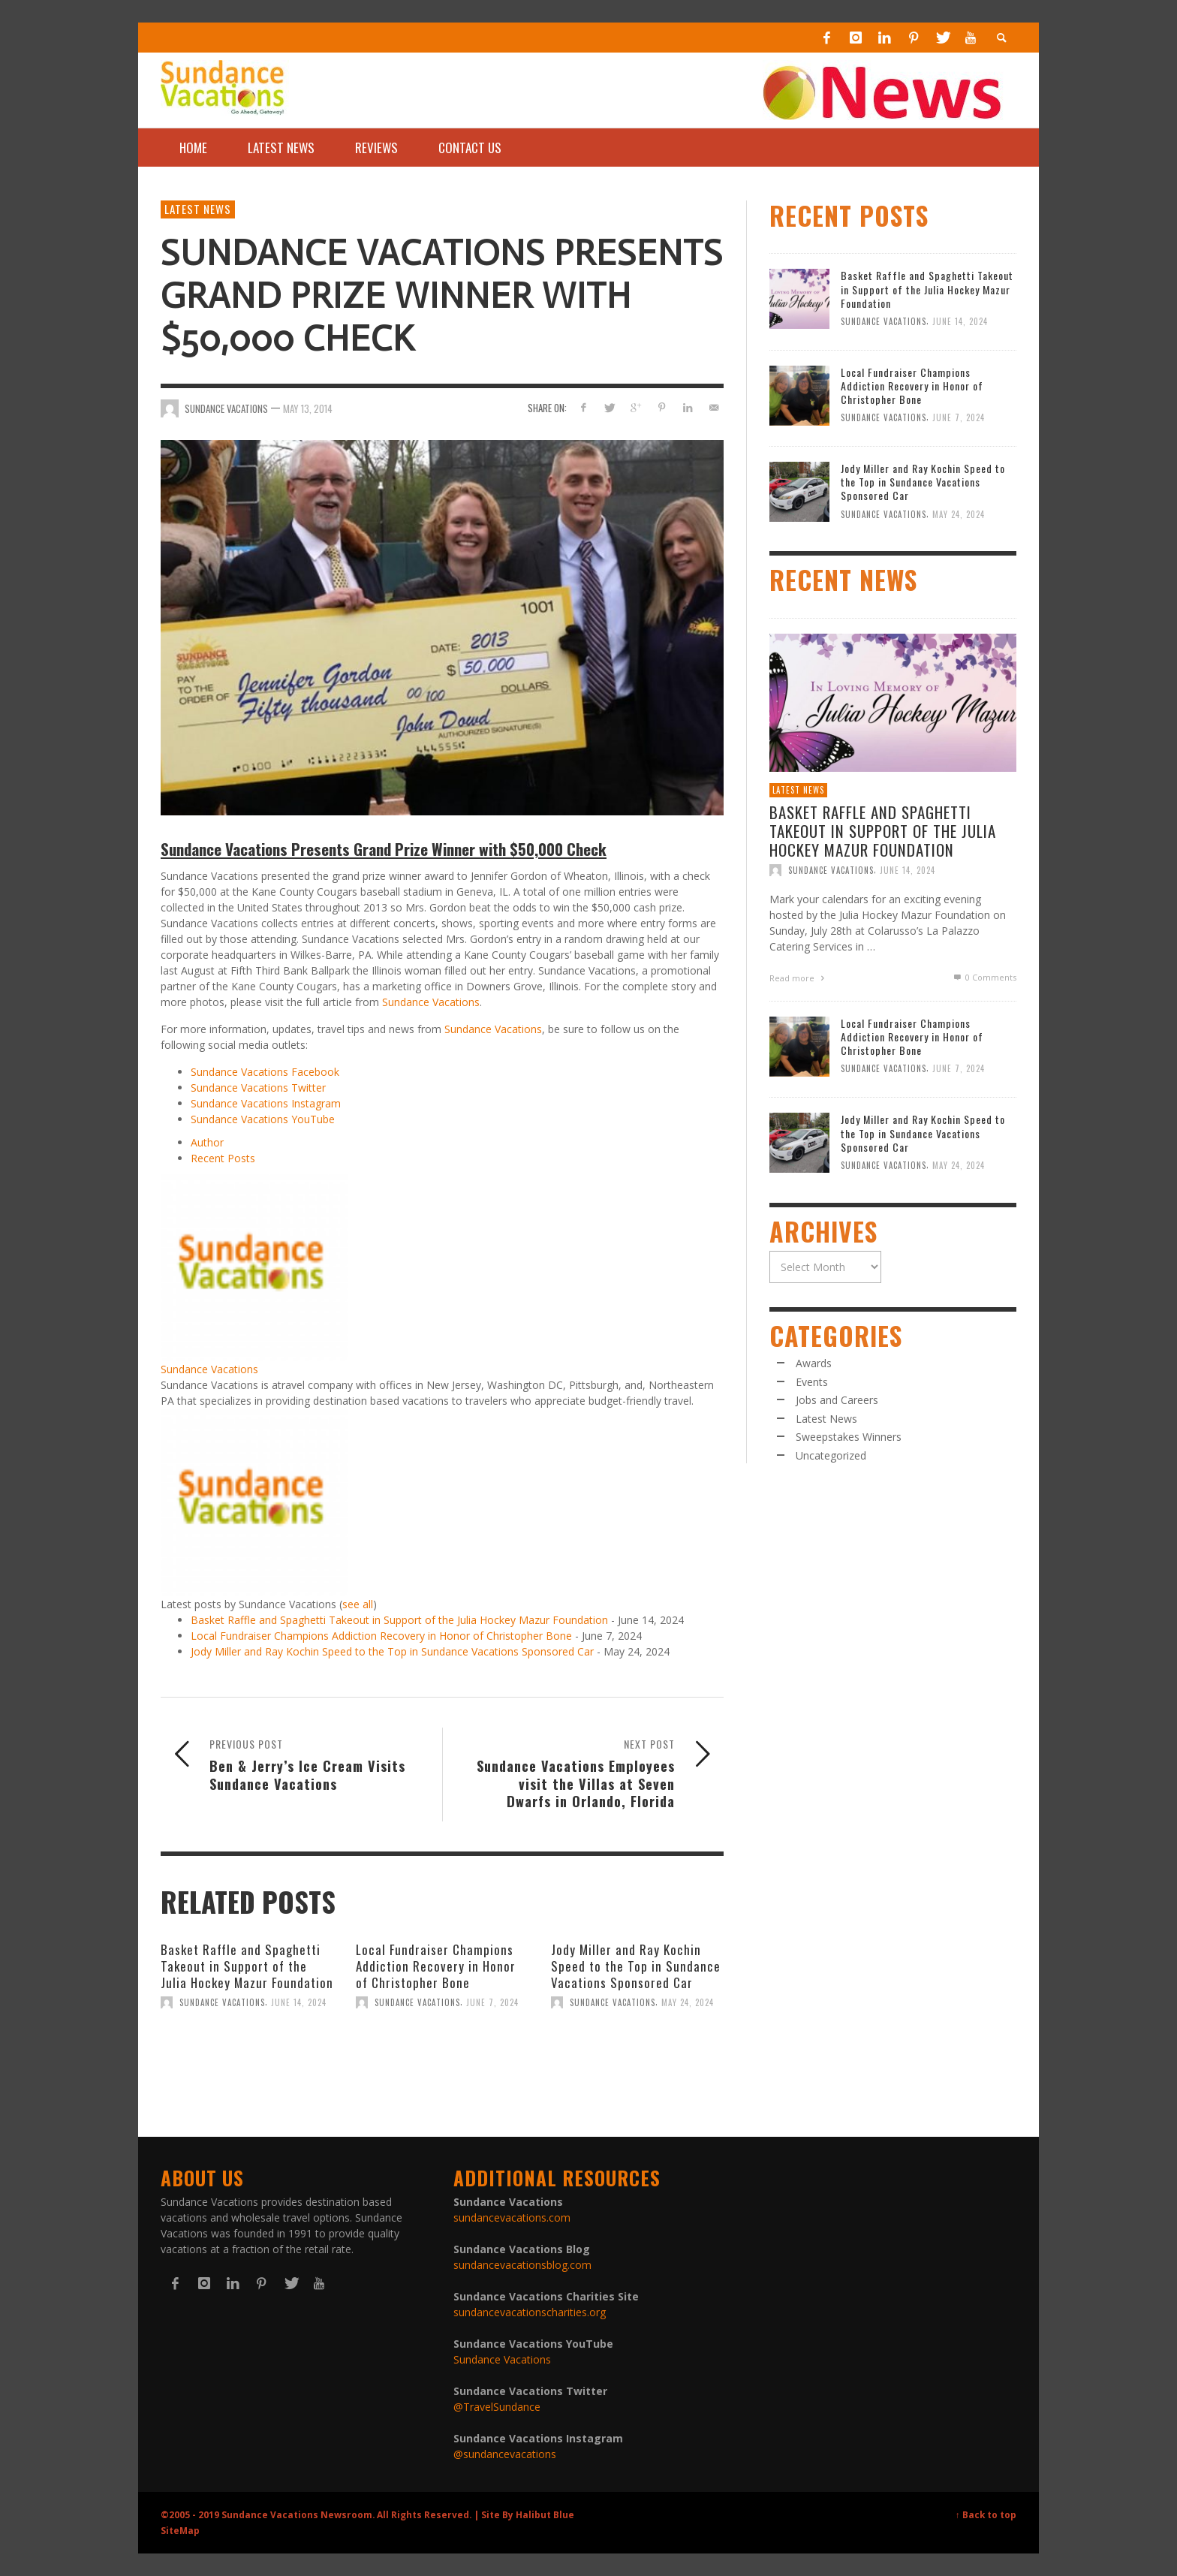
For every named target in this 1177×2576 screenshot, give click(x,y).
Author (207, 1142)
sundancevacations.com (511, 2217)
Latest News (197, 208)
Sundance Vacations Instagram (266, 1103)
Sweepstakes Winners (849, 1437)
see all (357, 1604)
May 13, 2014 (308, 407)
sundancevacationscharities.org (529, 2312)
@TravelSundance (496, 2407)
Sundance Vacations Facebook (265, 1072)
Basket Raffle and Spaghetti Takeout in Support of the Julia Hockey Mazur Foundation (399, 1620)
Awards (814, 1363)
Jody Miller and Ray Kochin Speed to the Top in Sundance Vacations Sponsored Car (392, 1651)
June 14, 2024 (299, 2002)
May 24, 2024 (687, 2002)
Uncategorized (831, 1455)
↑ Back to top (986, 2514)
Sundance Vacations (431, 1002)
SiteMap (180, 2530)
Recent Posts (223, 1158)
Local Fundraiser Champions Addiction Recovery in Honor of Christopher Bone (381, 1635)
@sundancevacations (504, 2454)
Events (812, 1382)
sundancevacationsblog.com (522, 2265)
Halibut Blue (545, 2514)
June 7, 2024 (492, 2002)
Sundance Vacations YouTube (263, 1119)
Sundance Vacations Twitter (258, 1087)
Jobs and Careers (837, 1400)
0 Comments (984, 977)
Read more (798, 978)
